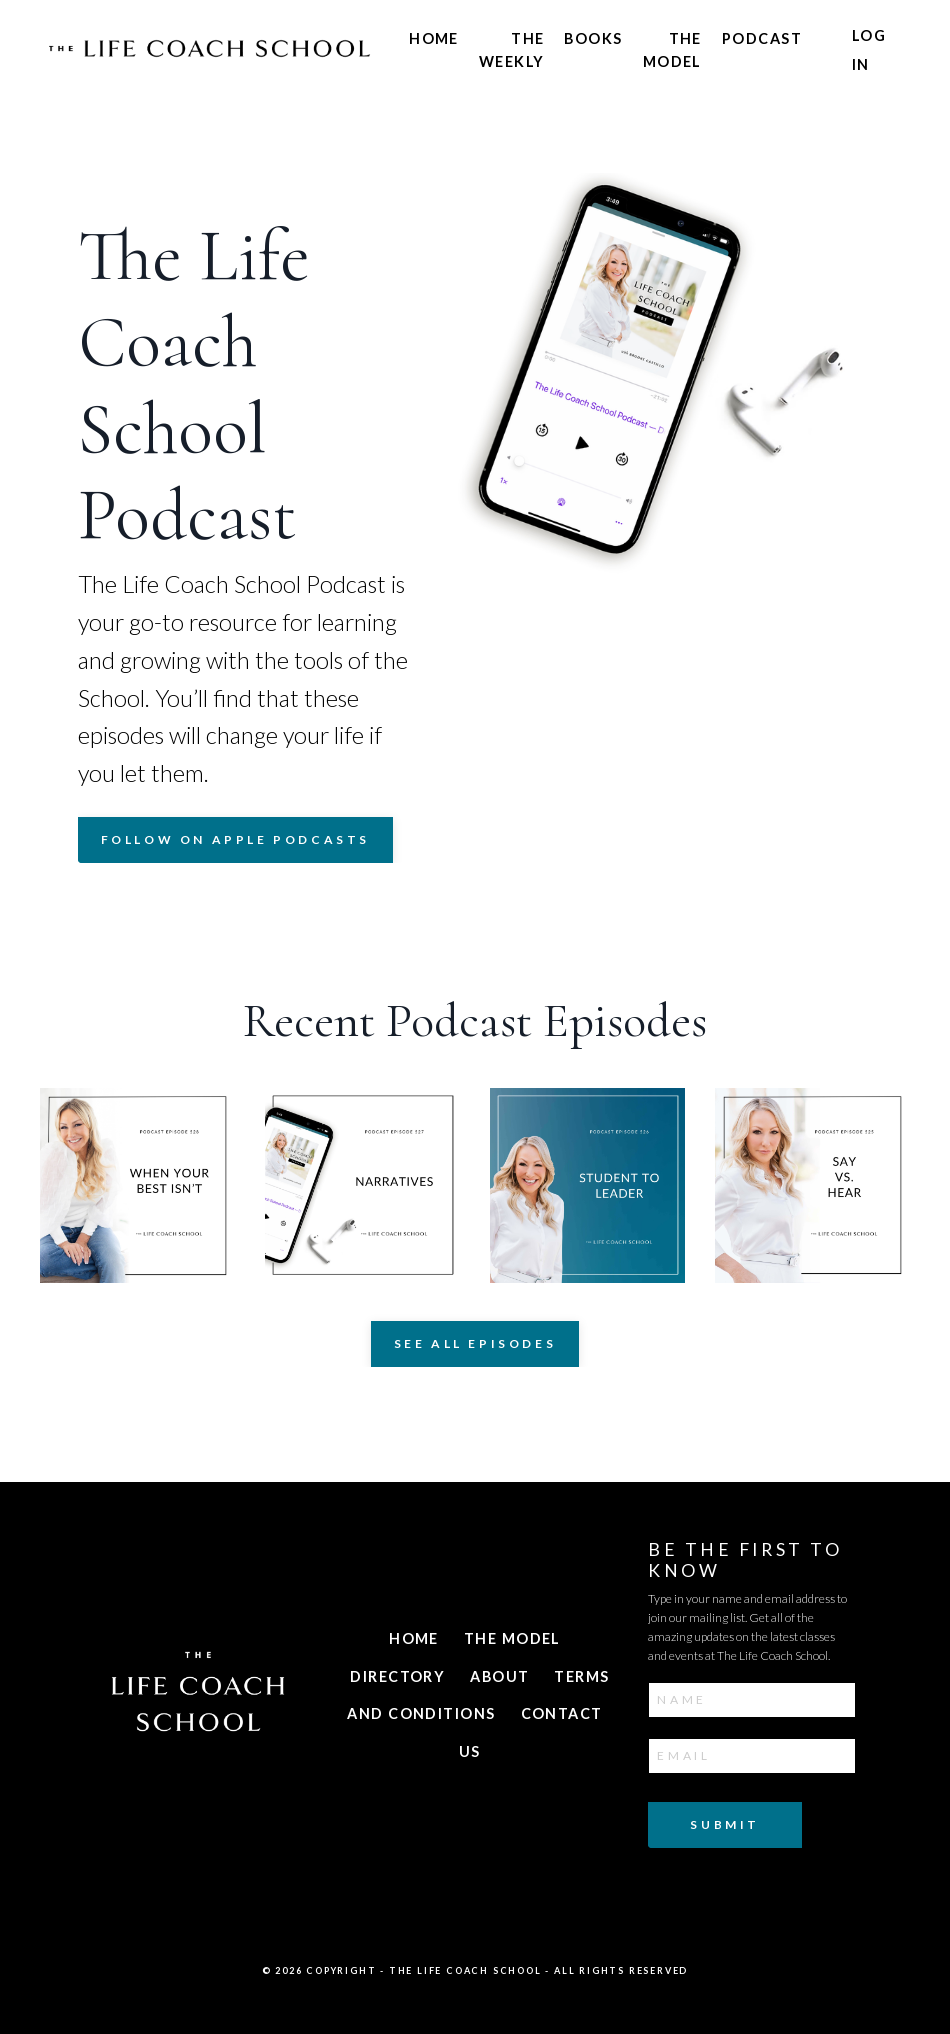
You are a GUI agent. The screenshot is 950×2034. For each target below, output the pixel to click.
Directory (397, 1679)
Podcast (762, 38)
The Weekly (512, 50)
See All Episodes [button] (475, 1347)
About (499, 1679)
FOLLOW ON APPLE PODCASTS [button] (235, 843)
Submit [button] (725, 1826)
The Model (672, 50)
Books (593, 38)
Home (434, 38)
